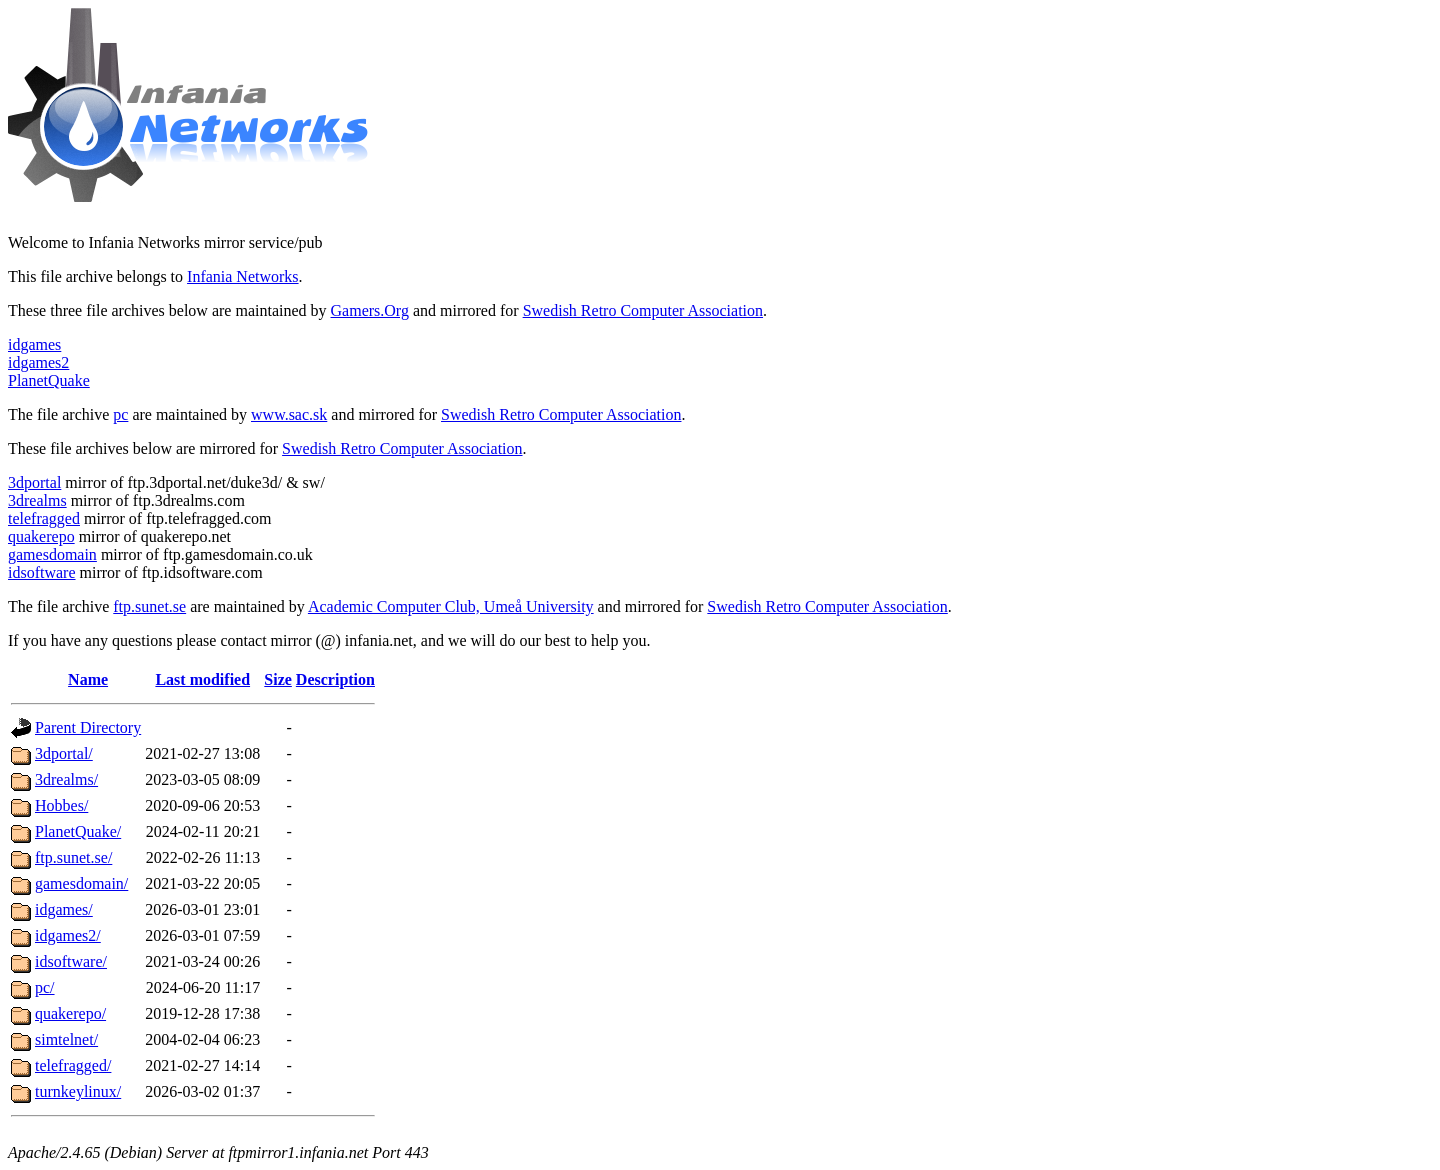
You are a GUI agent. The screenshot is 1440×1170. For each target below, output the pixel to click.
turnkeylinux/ (78, 1091)
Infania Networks (243, 276)
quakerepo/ (70, 1013)
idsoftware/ (71, 961)
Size (278, 679)
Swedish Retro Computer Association (643, 310)
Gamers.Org (370, 310)
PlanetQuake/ (78, 831)
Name (88, 679)
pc (120, 414)
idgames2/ (68, 935)
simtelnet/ (66, 1039)
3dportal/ (64, 753)
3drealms (37, 500)
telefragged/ (73, 1065)
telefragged (44, 518)
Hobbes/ (61, 805)
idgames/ (64, 909)
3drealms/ (66, 779)
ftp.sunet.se (149, 606)
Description (335, 679)
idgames (34, 344)
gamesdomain (52, 554)
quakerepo (41, 536)
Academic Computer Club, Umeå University (451, 606)
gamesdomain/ (81, 883)
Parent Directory (88, 727)
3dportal (34, 482)
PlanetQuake (49, 380)
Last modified (202, 679)
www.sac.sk (289, 414)
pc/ (45, 987)
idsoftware (42, 572)
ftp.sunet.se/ (73, 857)
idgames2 (38, 362)
